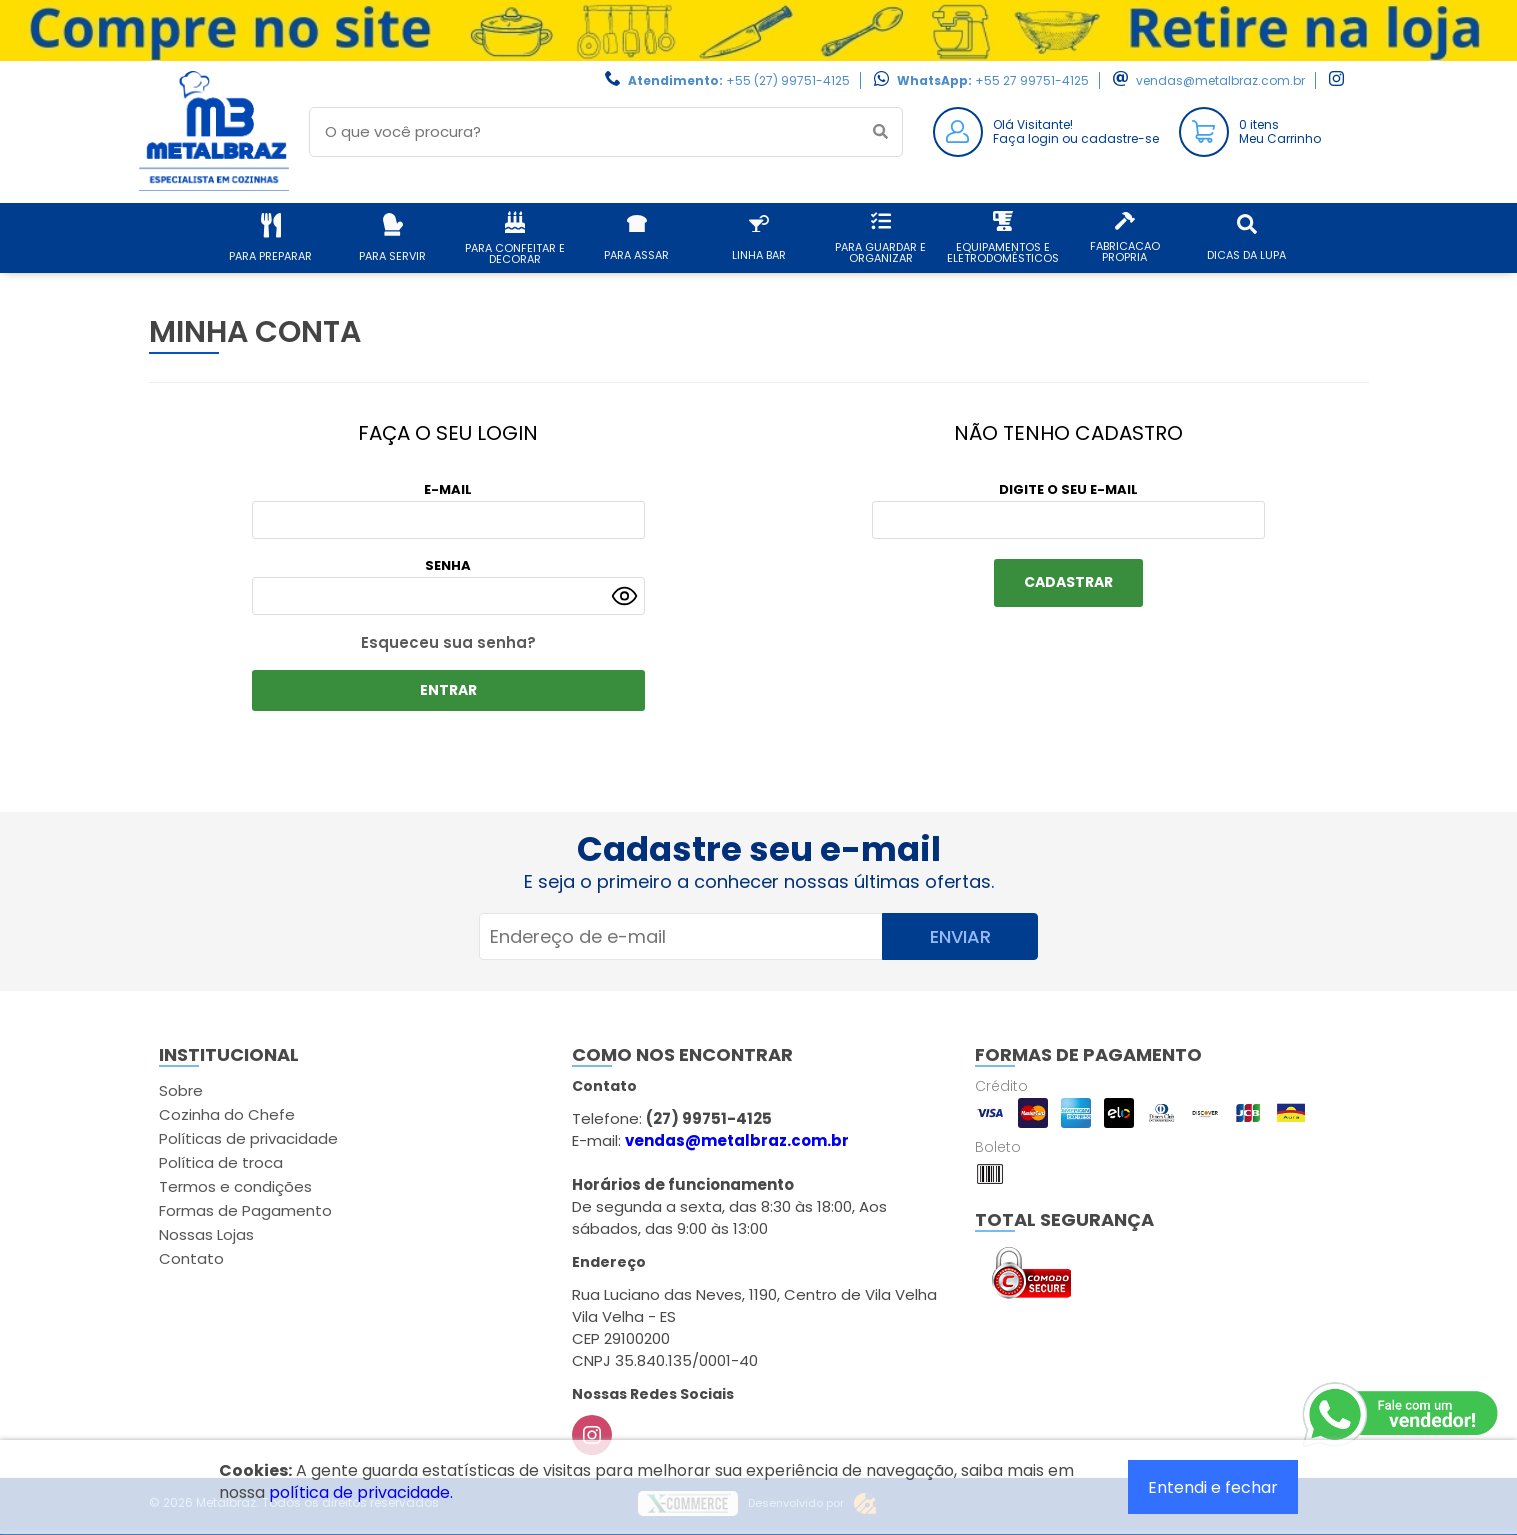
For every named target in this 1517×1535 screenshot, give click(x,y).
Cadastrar (1068, 582)
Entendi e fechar (1213, 1487)
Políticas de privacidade (248, 1138)
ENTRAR (448, 690)
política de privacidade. (361, 1492)
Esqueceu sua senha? (448, 642)
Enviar (960, 936)
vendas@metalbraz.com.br (1220, 80)
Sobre (181, 1090)
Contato (191, 1258)
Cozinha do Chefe (227, 1114)
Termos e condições (235, 1186)
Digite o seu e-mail (1068, 489)
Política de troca (221, 1162)
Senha (448, 565)
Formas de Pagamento (245, 1210)
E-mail (448, 489)
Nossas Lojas (206, 1234)
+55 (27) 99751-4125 (788, 80)
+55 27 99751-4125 (1032, 80)
